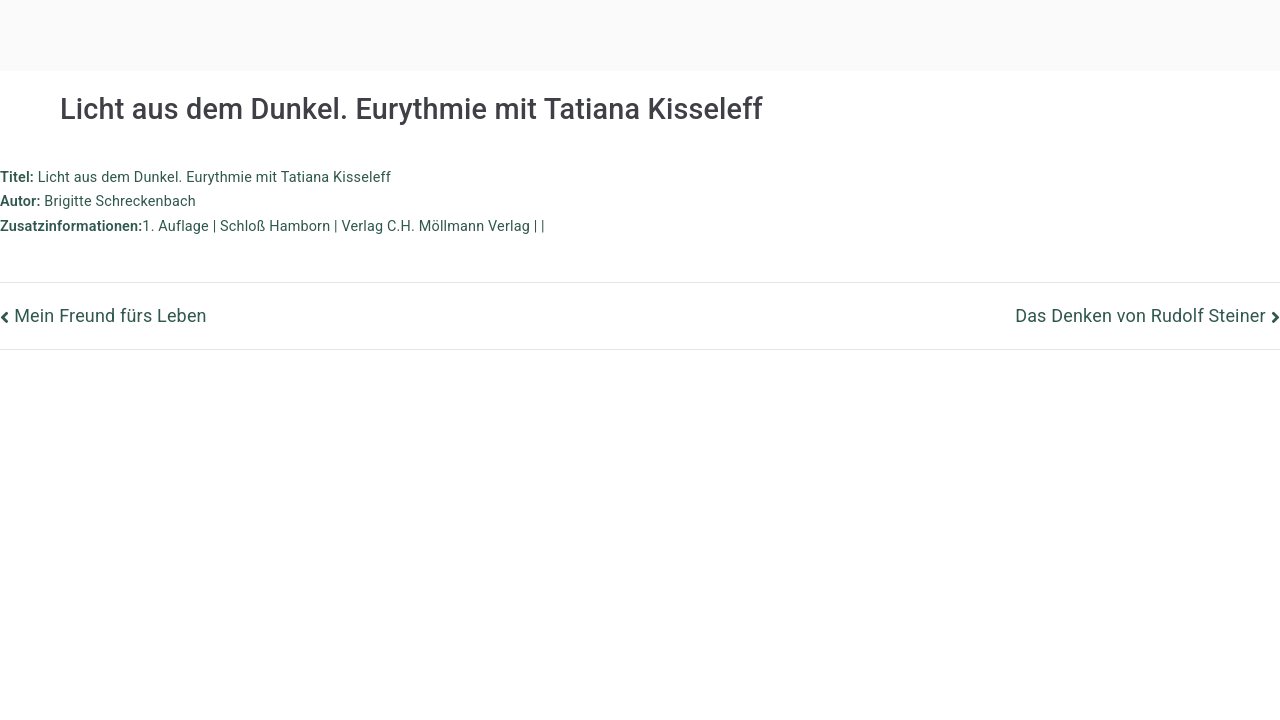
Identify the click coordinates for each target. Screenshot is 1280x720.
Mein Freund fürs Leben (110, 315)
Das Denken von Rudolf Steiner (1140, 315)
